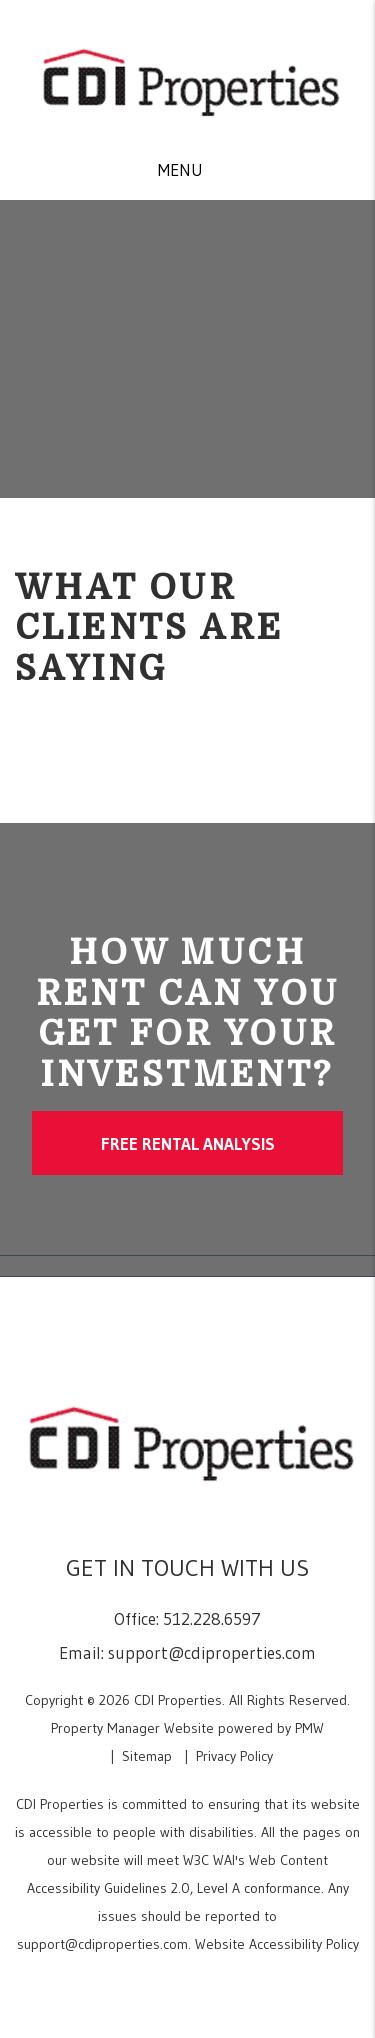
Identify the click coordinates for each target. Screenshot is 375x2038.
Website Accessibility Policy (277, 1944)
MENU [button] (180, 169)
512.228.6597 (212, 1618)
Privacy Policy (234, 1756)
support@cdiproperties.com (212, 1652)
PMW (309, 1728)
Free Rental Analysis (188, 1143)
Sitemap (147, 1756)
